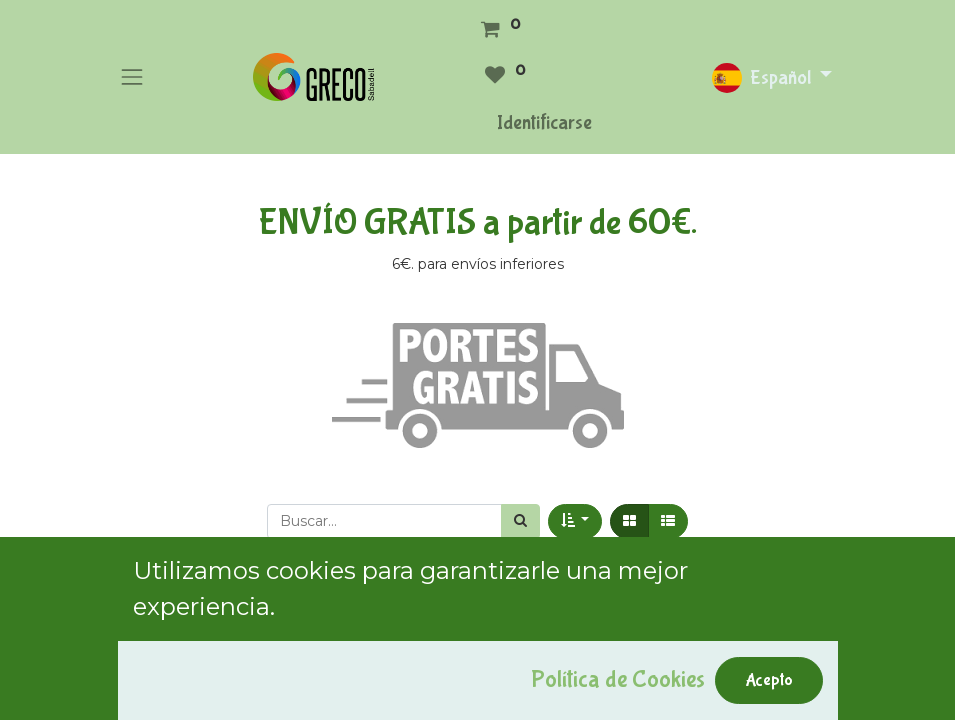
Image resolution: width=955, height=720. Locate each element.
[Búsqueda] (520, 521)
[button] (575, 521)
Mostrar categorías (199, 616)
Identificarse (544, 122)
